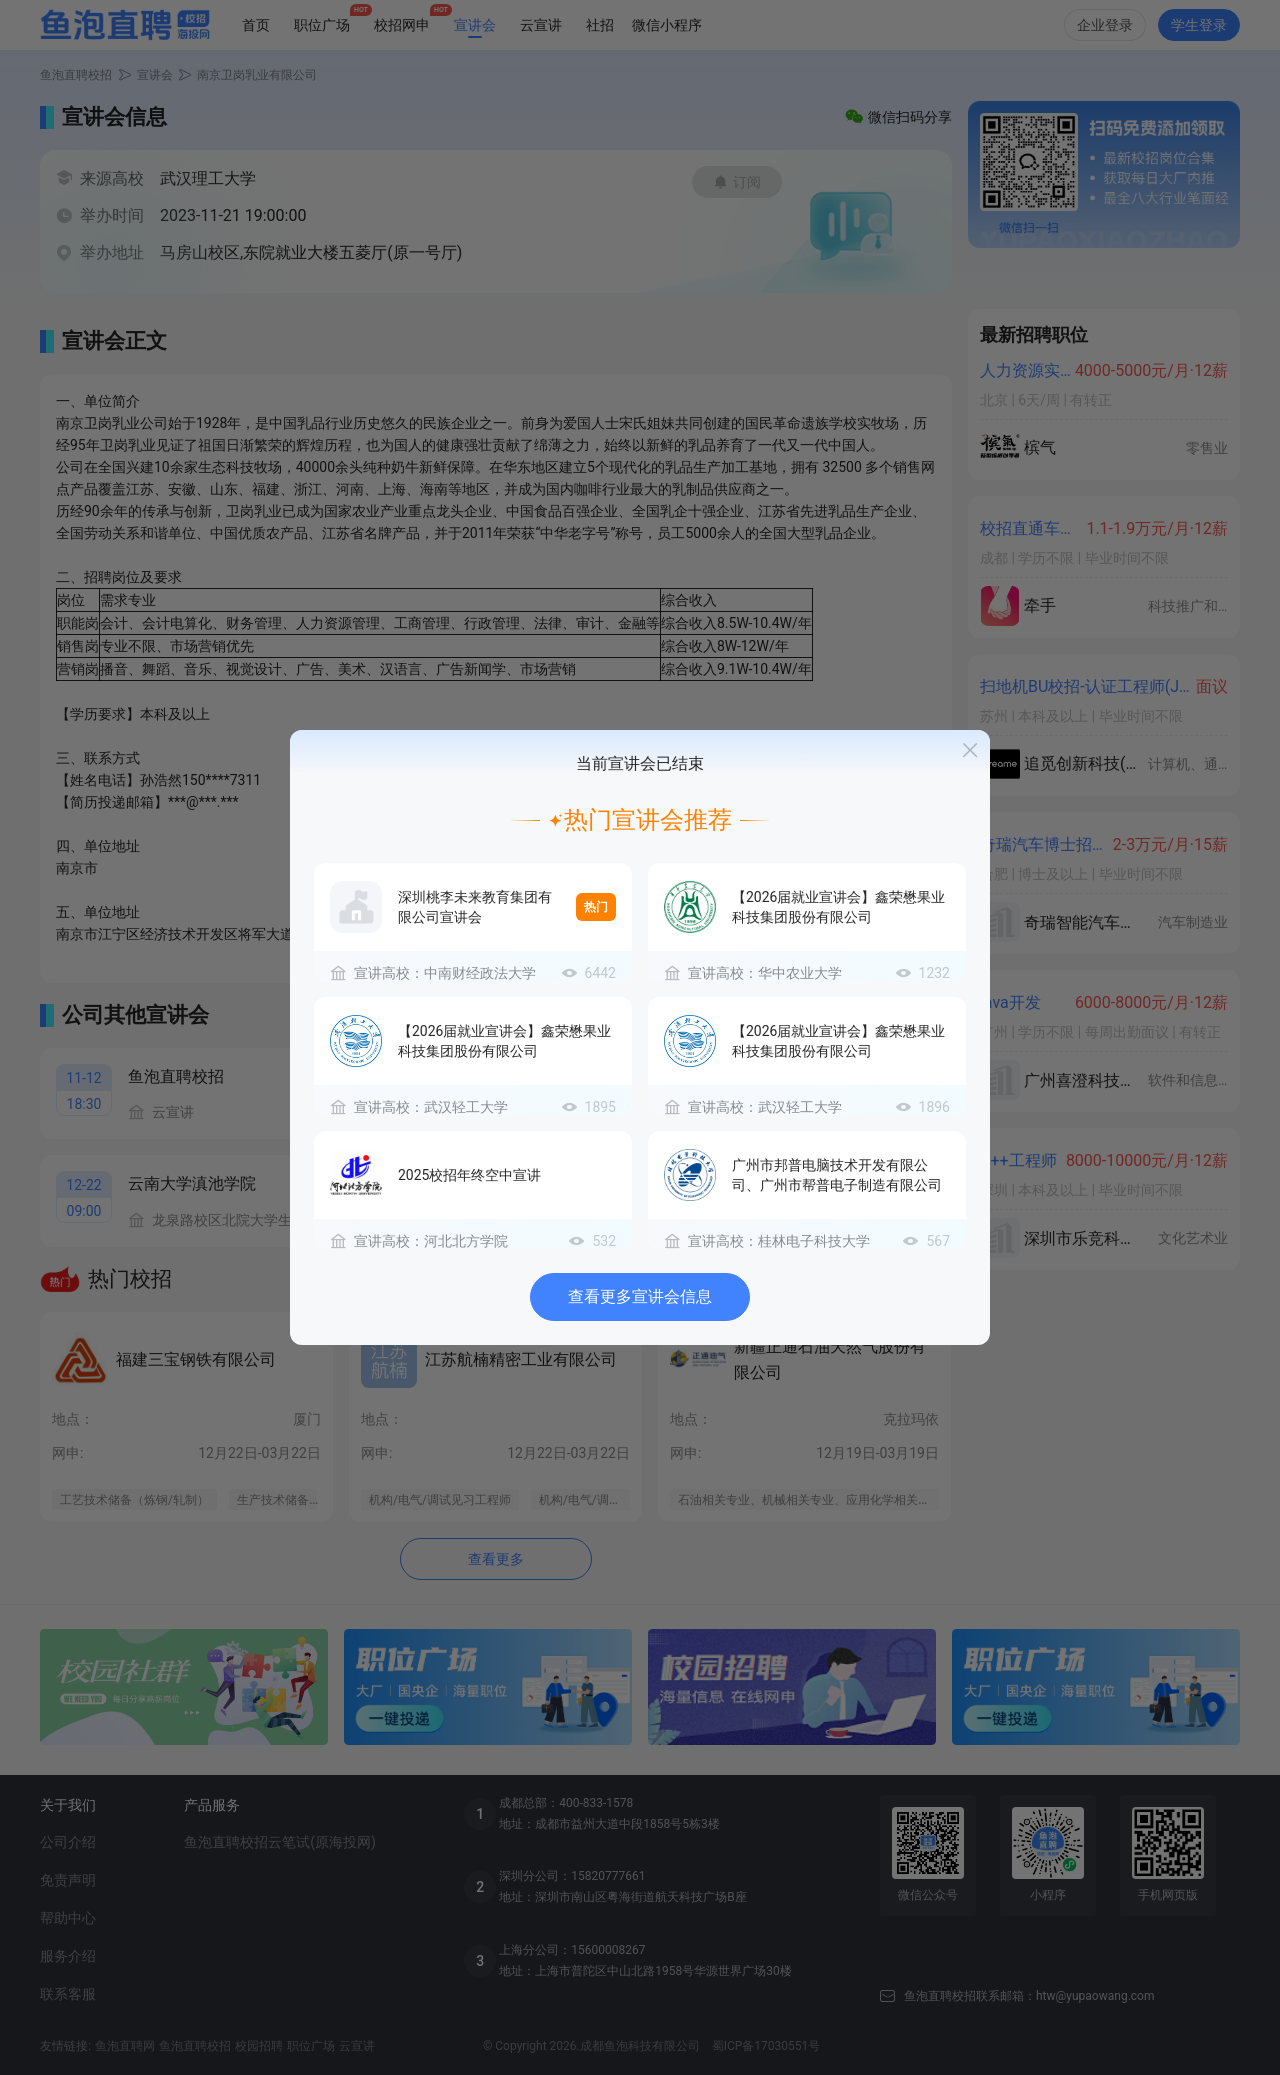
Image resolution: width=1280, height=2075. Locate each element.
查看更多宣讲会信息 (640, 1296)
